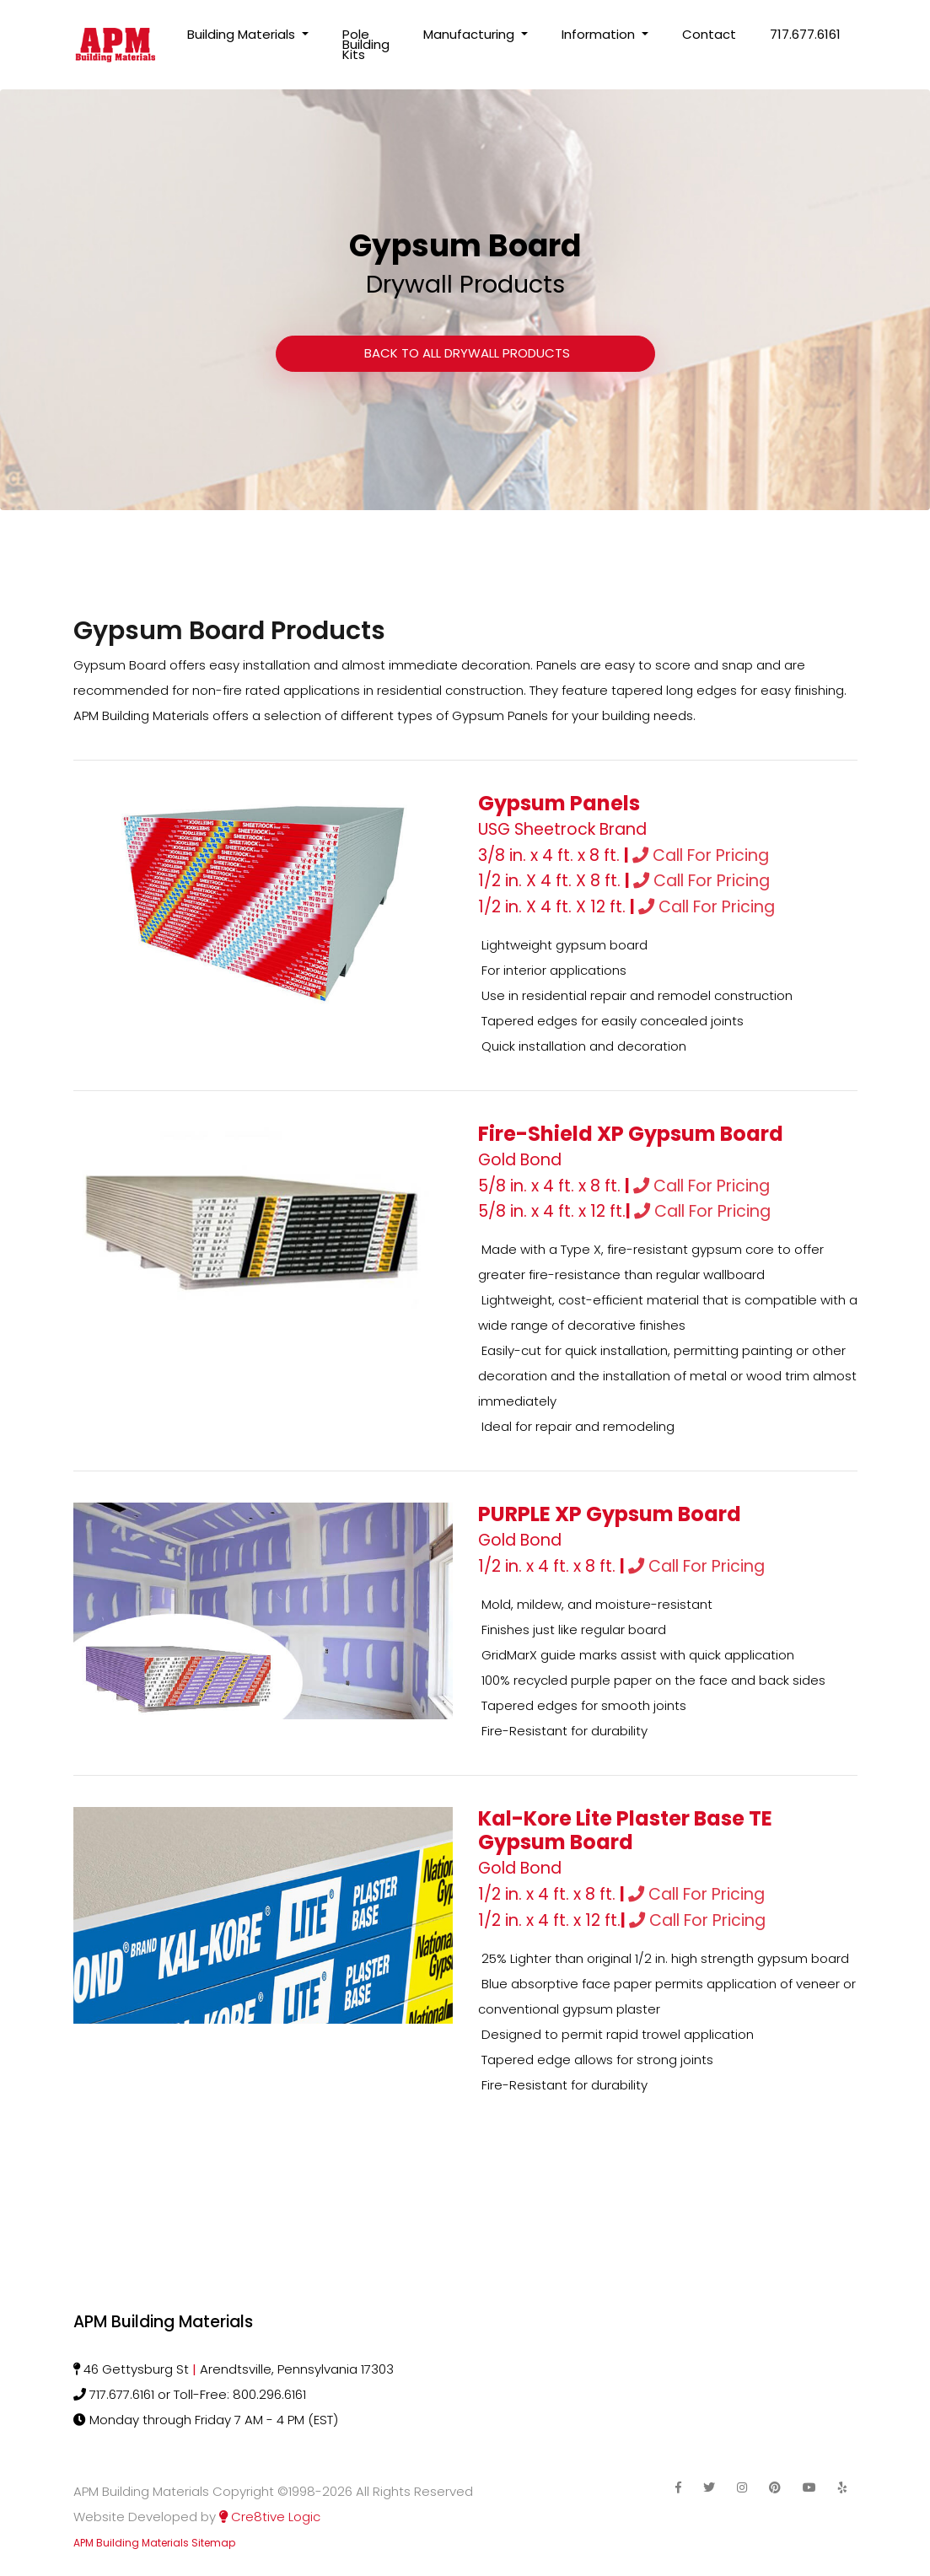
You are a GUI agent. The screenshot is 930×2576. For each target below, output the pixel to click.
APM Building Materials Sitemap (154, 2543)
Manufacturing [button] (470, 34)
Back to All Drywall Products (465, 353)
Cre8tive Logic (269, 2516)
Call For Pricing (700, 855)
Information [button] (600, 34)
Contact (709, 34)
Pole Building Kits (366, 44)
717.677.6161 (805, 34)
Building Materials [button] (242, 34)
